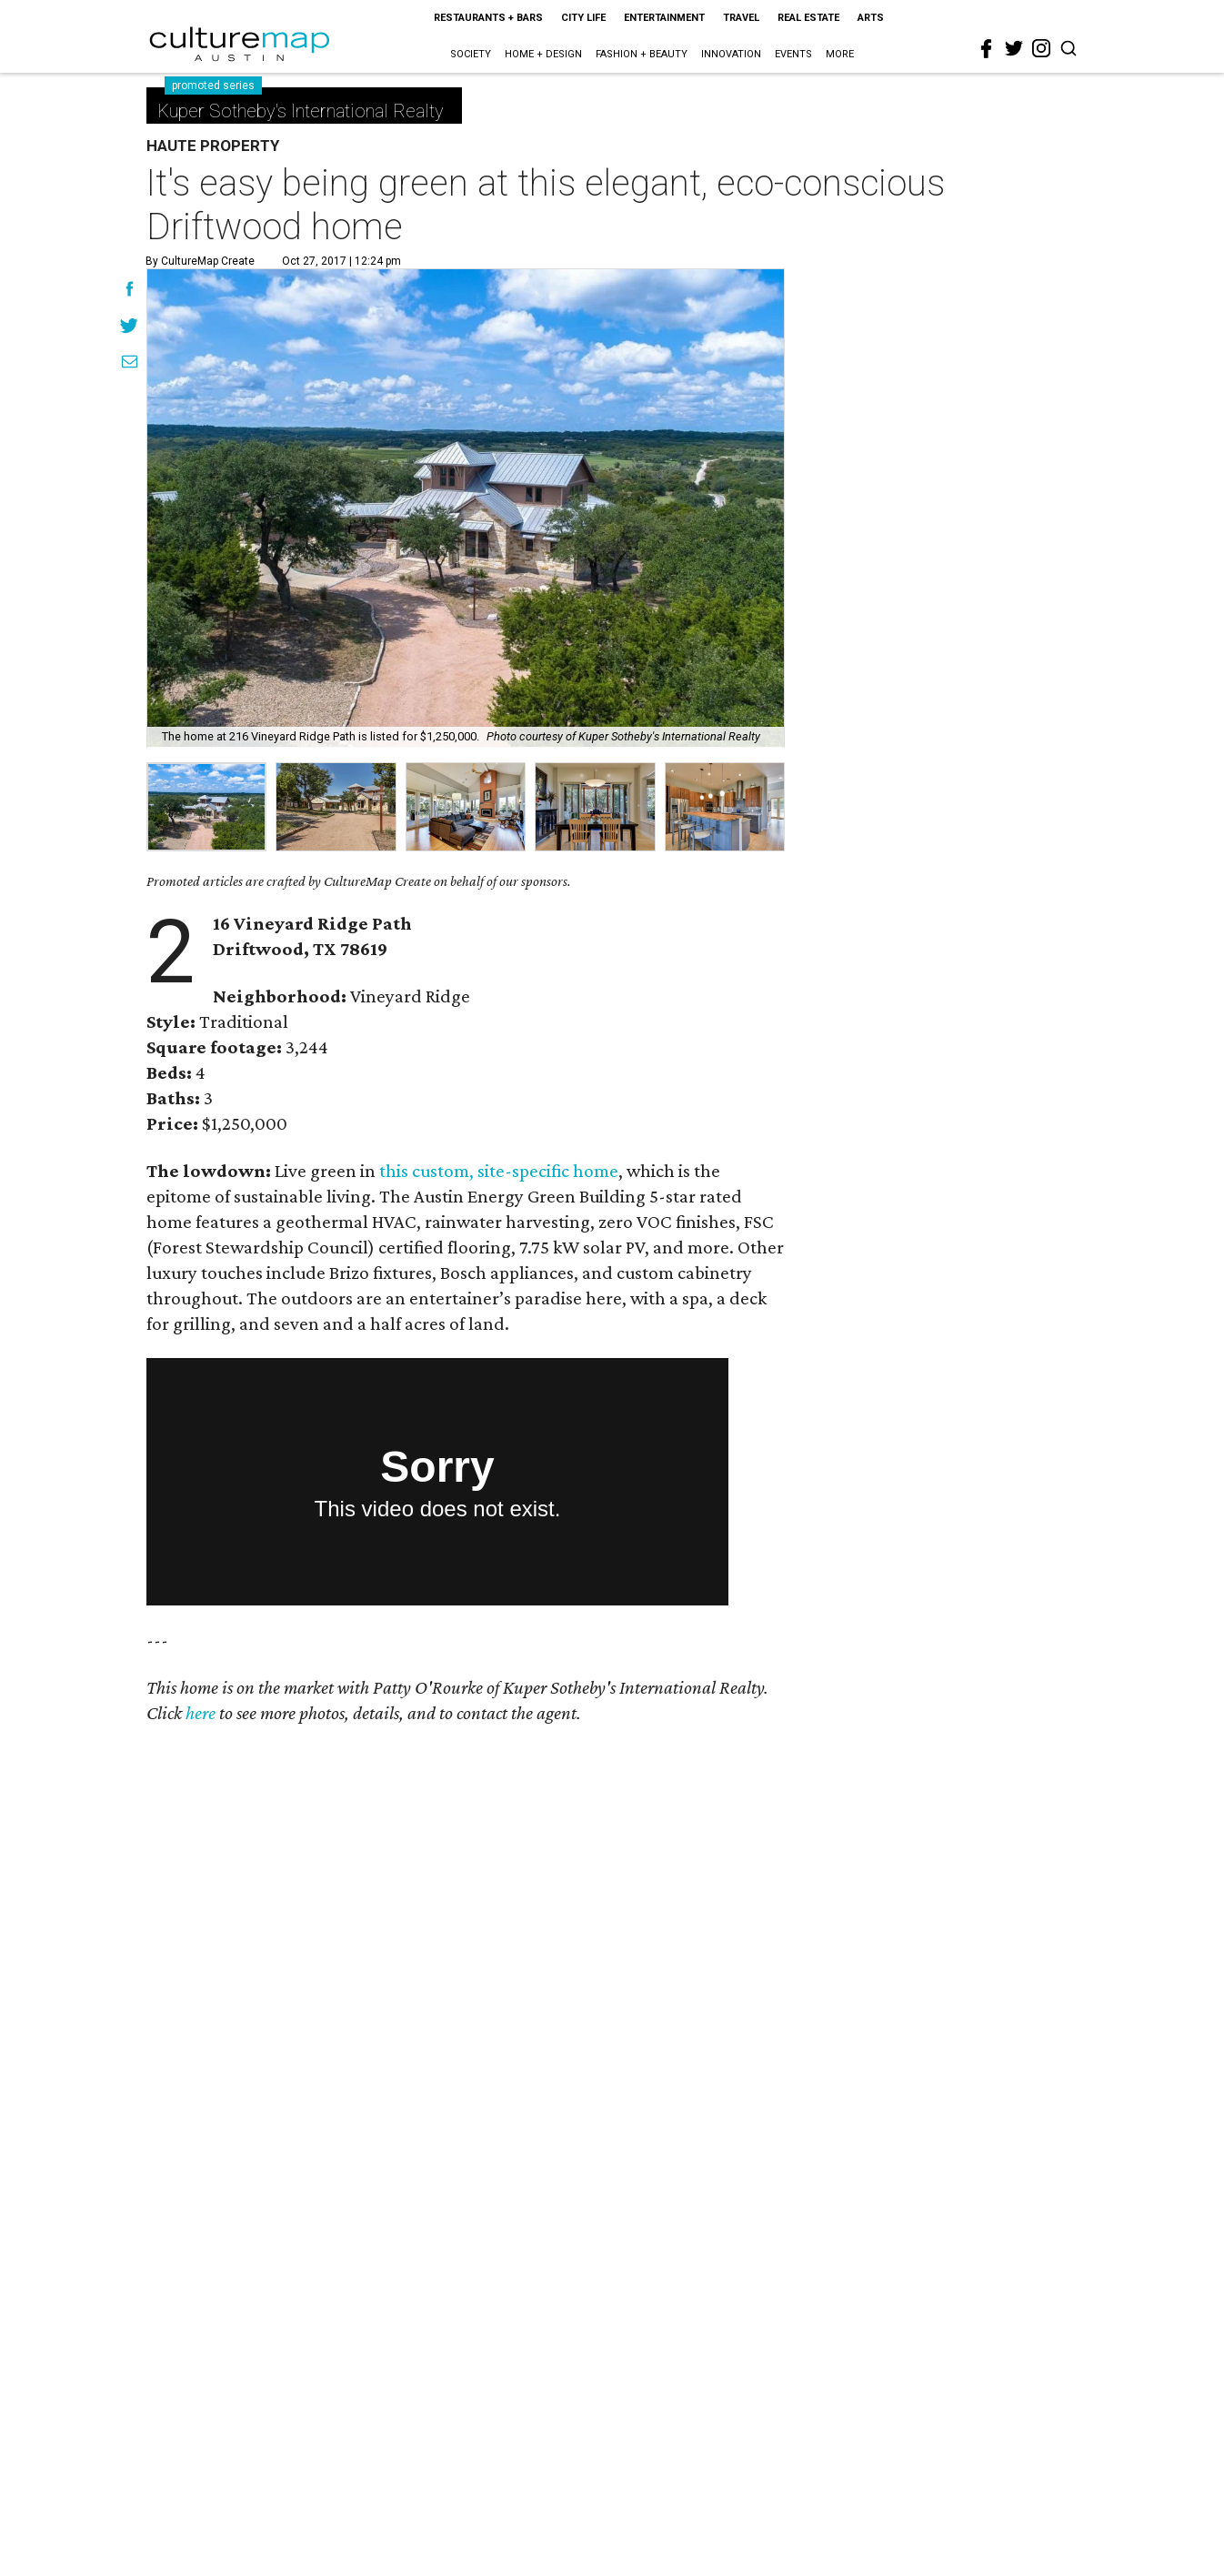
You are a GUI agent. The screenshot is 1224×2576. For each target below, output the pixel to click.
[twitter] (1014, 48)
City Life (583, 18)
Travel (741, 18)
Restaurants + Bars (488, 18)
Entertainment (664, 18)
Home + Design (543, 54)
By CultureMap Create (200, 261)
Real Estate (808, 18)
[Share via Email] (129, 363)
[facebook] (987, 49)
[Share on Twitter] (129, 327)
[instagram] (1041, 48)
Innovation (731, 54)
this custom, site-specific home (498, 1171)
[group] (206, 806)
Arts (871, 18)
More (840, 54)
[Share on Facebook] (129, 291)
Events (793, 54)
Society (470, 54)
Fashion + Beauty (641, 54)
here (201, 1713)
